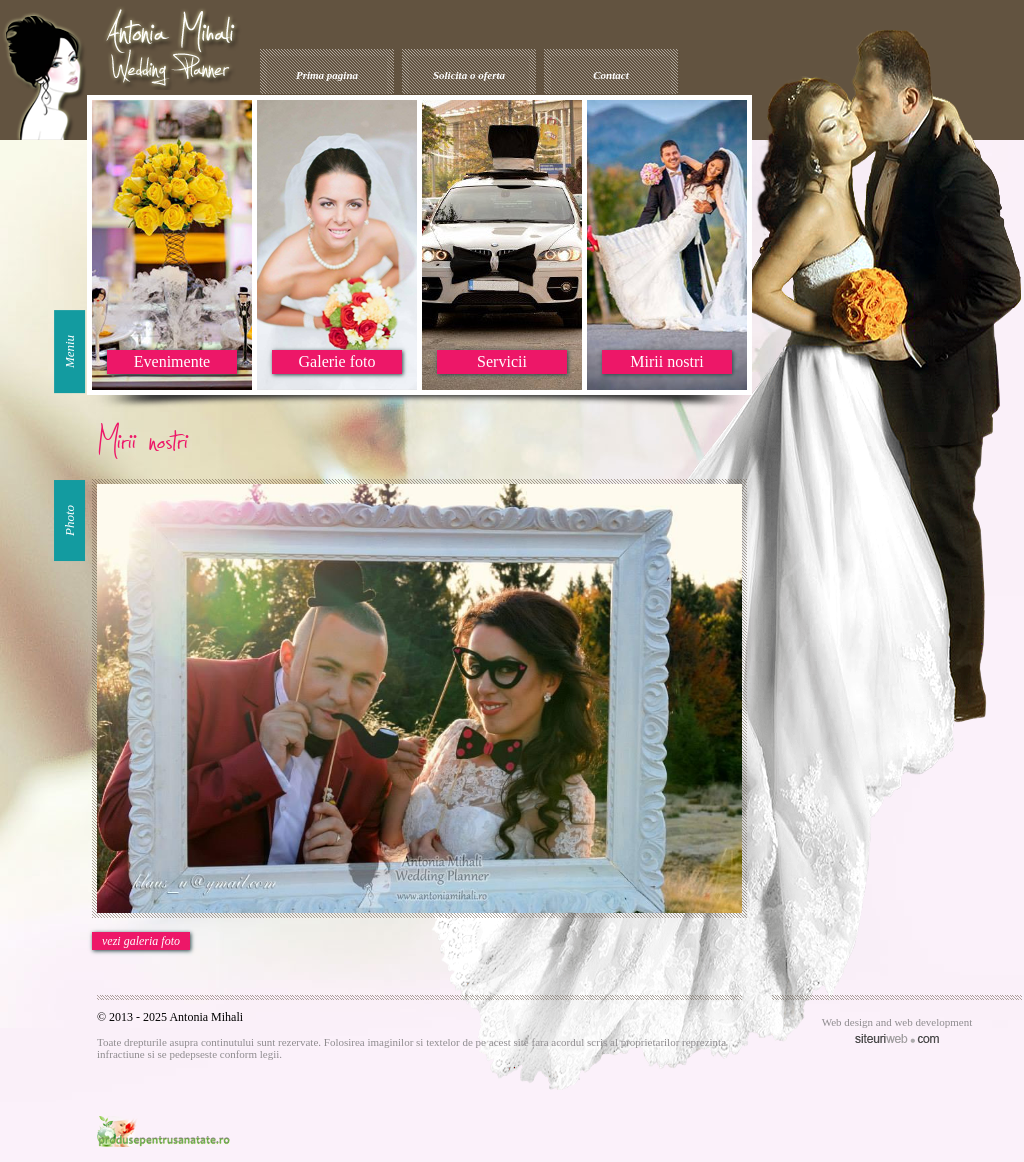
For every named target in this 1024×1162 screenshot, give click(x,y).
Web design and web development (897, 1022)
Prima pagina (327, 75)
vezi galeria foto (141, 941)
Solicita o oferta (469, 75)
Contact (610, 75)
